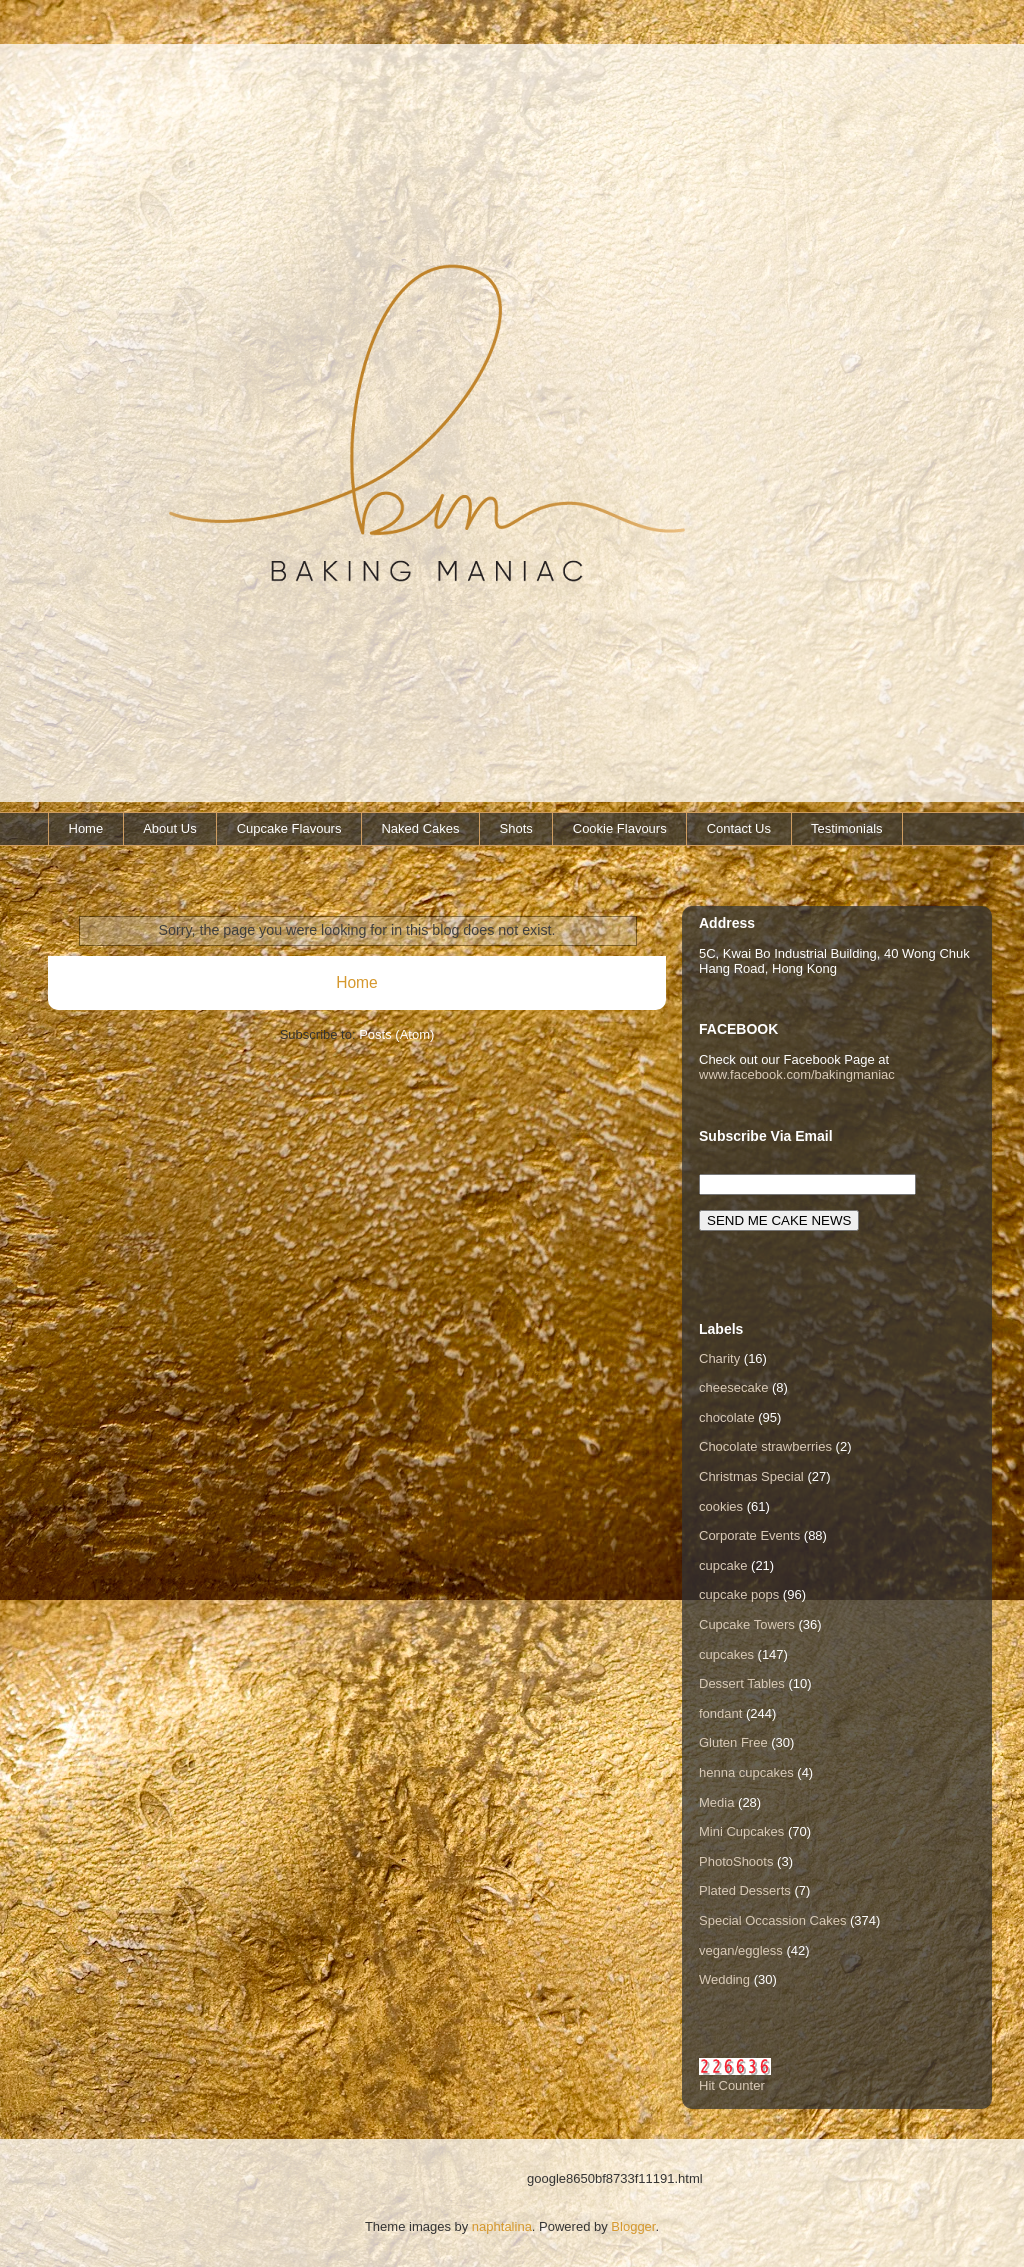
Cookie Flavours (620, 828)
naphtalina (502, 2226)
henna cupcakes (746, 1772)
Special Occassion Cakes (772, 1920)
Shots (516, 828)
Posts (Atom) (396, 1034)
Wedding (724, 1979)
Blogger (633, 2226)
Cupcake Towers (747, 1624)
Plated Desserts (745, 1890)
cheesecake (733, 1387)
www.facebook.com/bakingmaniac (797, 1074)
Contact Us (739, 828)
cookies (721, 1506)
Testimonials (847, 828)
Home (86, 828)
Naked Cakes (420, 828)
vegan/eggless (741, 1950)
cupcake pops (739, 1594)
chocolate (727, 1417)
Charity (719, 1358)
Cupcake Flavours (289, 828)
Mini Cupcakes (741, 1831)
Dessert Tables (742, 1683)
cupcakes (726, 1654)
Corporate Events (749, 1535)
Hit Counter (732, 2085)
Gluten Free (733, 1742)
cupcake (723, 1565)
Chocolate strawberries (765, 1446)
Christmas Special (751, 1476)
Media (716, 1802)
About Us (169, 828)
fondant (720, 1713)
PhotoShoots (736, 1861)
